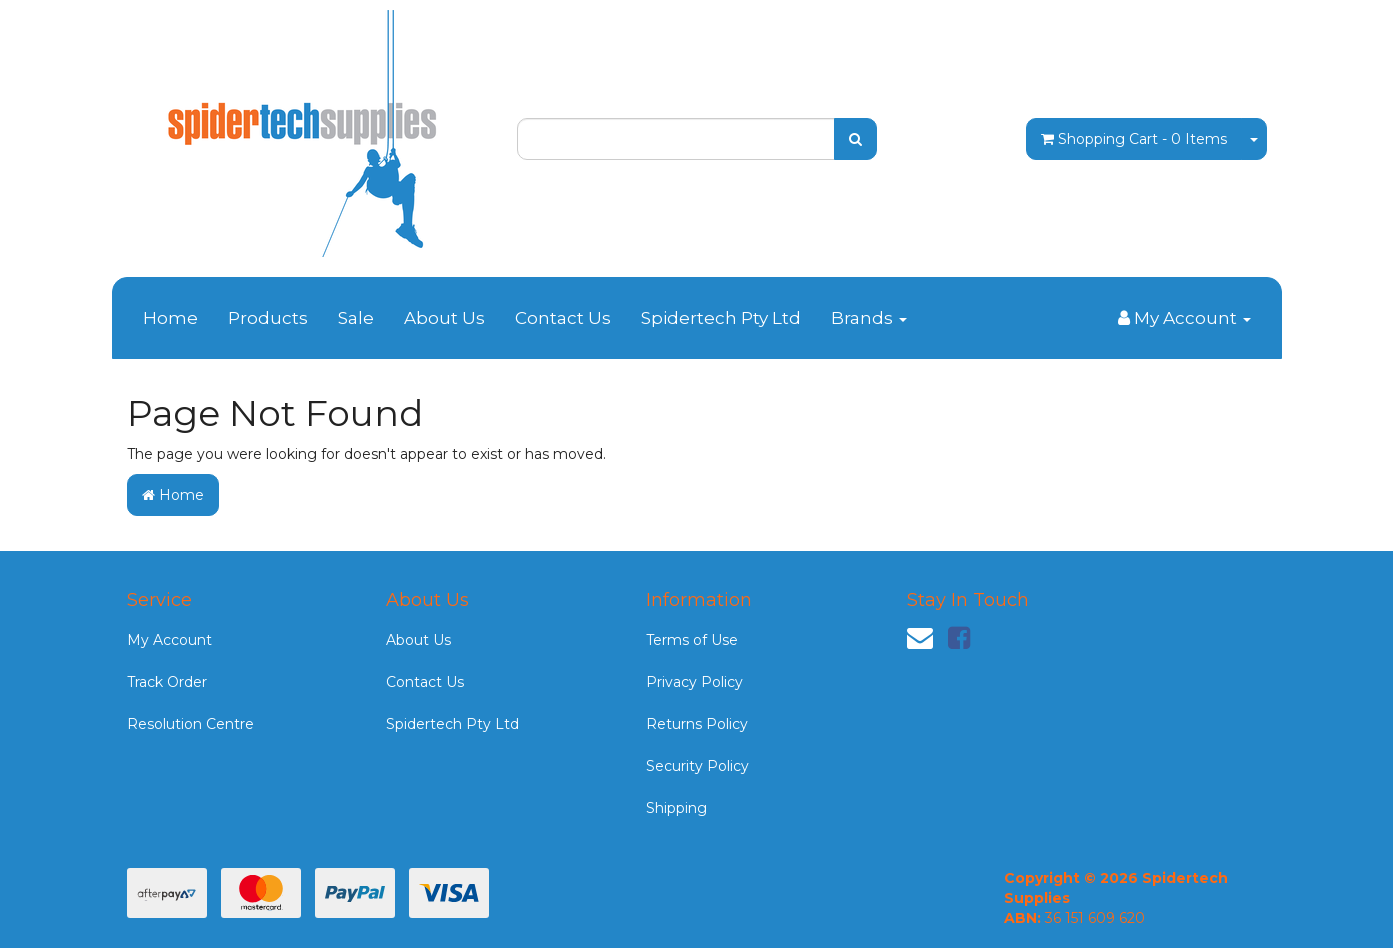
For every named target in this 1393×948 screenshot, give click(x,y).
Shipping (676, 808)
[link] (959, 638)
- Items (1134, 139)
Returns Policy (697, 724)
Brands (869, 318)
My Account (169, 640)
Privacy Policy (694, 682)
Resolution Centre (190, 724)
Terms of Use (692, 640)
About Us (444, 318)
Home (170, 318)
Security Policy (697, 766)
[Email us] (920, 638)
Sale (356, 318)
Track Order (167, 682)
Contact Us (563, 318)
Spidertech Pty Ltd (721, 318)
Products (268, 318)
